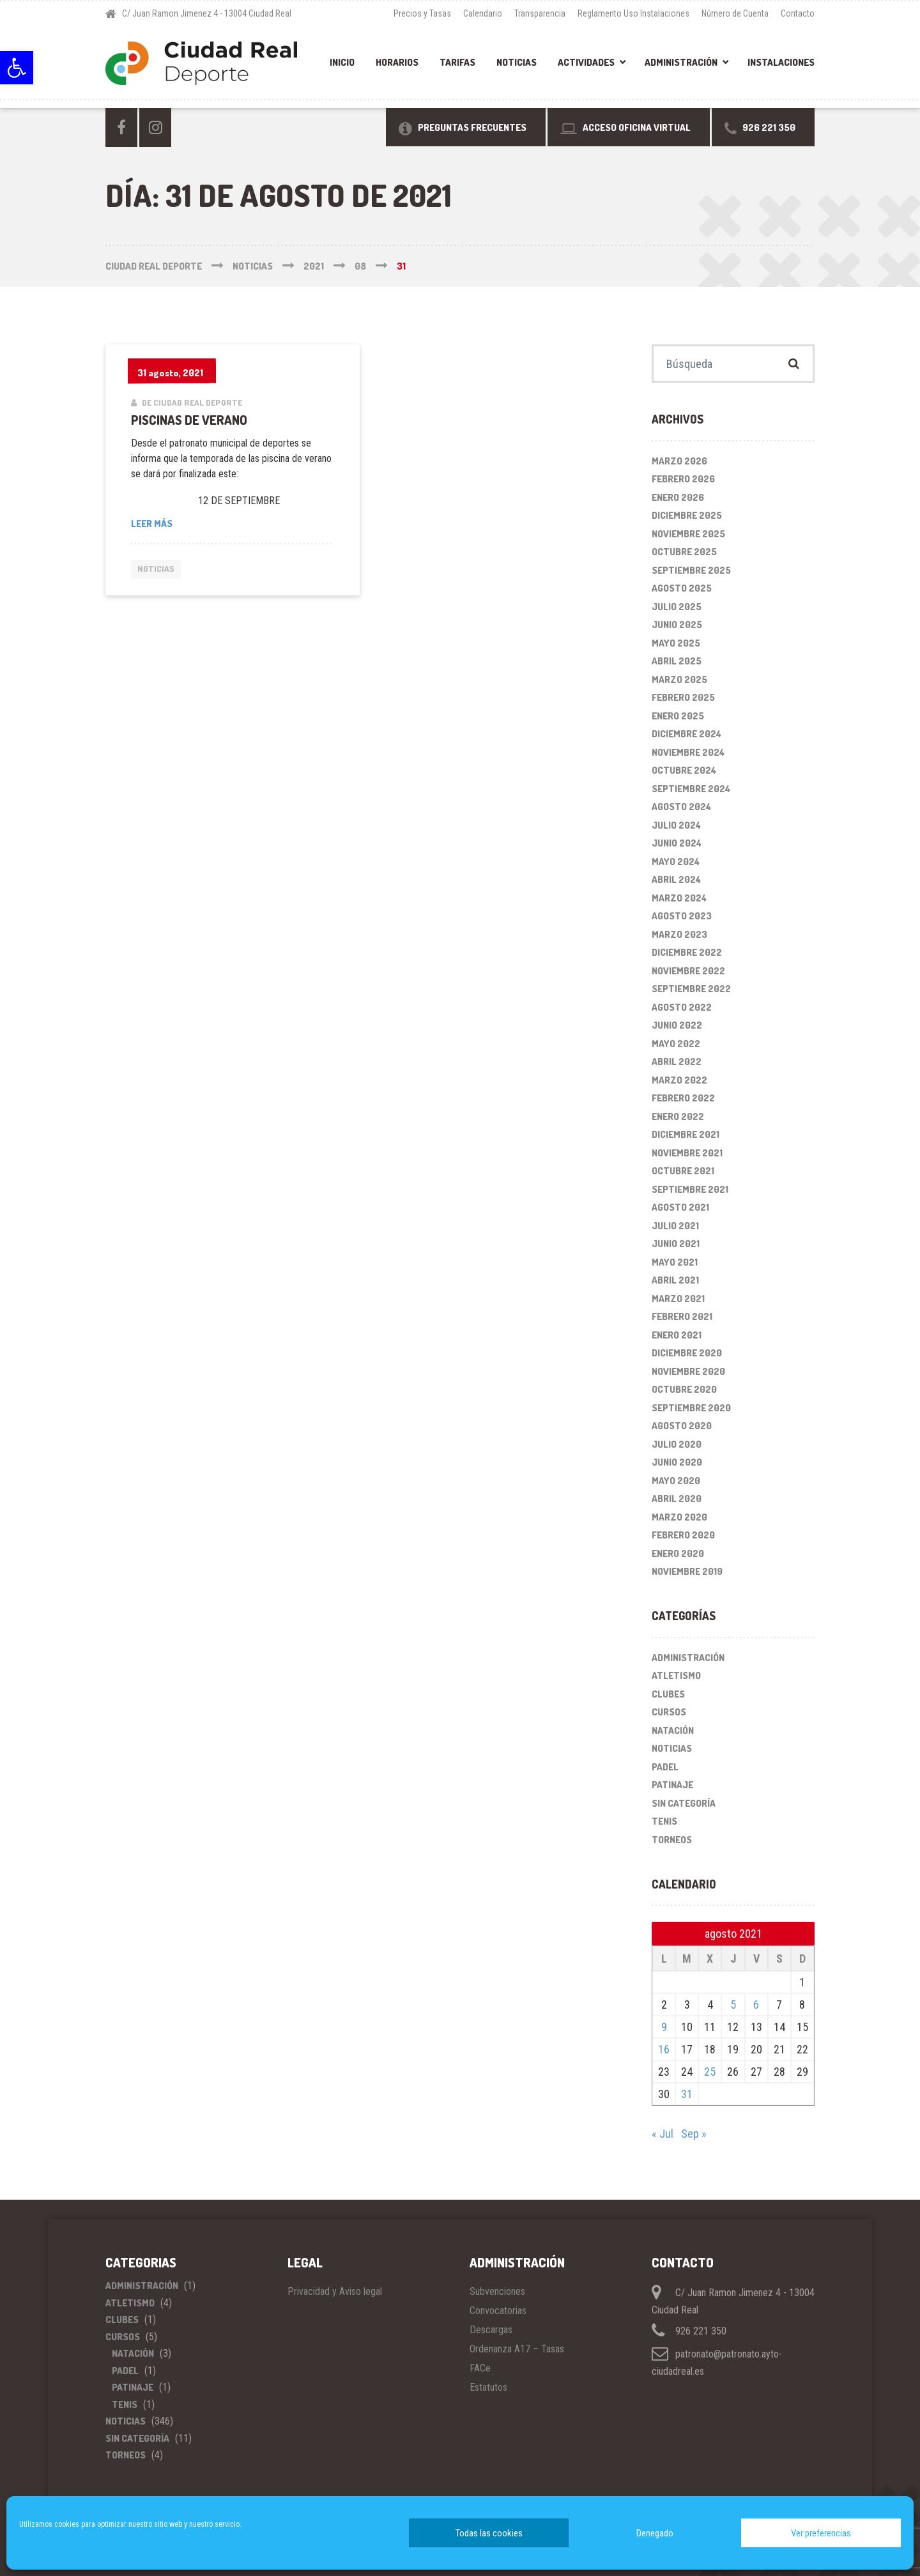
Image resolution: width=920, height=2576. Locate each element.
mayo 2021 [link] (675, 1262)
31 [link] (687, 2094)
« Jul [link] (662, 2133)
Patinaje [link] (672, 1785)
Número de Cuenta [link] (735, 13)
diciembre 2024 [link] (686, 734)
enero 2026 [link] (678, 497)
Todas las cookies (489, 2533)
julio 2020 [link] (677, 1444)
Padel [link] (665, 1767)
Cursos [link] (669, 1712)
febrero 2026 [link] (683, 479)
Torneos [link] (672, 1840)
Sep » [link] (694, 2133)
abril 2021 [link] (675, 1280)
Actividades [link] (586, 62)
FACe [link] (480, 2368)
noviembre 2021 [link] (687, 1153)
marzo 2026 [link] (679, 461)
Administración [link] (681, 62)
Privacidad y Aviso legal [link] (335, 2291)
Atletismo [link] (676, 1675)
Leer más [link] (200, 523)
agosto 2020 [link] (682, 1426)
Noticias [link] (516, 62)
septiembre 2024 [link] (691, 789)
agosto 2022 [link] (682, 1007)
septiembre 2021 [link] (690, 1189)
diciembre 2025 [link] (687, 515)
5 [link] (733, 2004)
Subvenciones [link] (497, 2291)
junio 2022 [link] (677, 1025)
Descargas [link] (491, 2330)
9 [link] (664, 2027)
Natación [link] (673, 1730)
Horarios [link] (397, 62)
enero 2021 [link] (677, 1335)
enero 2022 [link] (678, 1116)
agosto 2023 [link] (682, 916)
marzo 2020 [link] (679, 1517)
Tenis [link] (664, 1821)
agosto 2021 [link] (680, 1207)
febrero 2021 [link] (682, 1316)
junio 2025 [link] (677, 624)
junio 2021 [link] (676, 1244)
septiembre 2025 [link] (691, 570)
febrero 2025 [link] (683, 697)
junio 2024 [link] (677, 843)
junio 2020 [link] (677, 1462)
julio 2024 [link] (676, 825)
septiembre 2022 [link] (691, 989)
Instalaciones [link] (781, 62)
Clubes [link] (668, 1694)
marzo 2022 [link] (679, 1080)
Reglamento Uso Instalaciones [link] (633, 13)
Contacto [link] (798, 13)
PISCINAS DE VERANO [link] (189, 419)
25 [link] (710, 2071)
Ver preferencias (821, 2533)
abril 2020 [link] (677, 1498)
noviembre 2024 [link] (688, 752)
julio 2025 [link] (677, 607)
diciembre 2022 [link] (687, 952)
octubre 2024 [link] (684, 770)
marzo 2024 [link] (679, 898)
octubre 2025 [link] (684, 552)
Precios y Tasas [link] (422, 13)
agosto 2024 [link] (681, 807)
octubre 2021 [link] (683, 1171)
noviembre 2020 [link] (688, 1371)
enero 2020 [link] (678, 1553)
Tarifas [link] (457, 62)
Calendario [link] (482, 13)
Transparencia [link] (539, 13)
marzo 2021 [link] (678, 1298)
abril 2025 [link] (677, 661)
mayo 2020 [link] (676, 1481)
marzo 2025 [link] (679, 679)
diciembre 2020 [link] (687, 1353)
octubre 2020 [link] (684, 1389)
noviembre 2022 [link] (688, 971)
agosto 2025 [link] (682, 588)
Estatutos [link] (488, 2387)
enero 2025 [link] (678, 716)
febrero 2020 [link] (683, 1535)
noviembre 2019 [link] (687, 1571)
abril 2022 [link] (677, 1061)
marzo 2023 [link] (679, 934)
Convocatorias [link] (498, 2310)
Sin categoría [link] (684, 1803)
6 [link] (756, 2004)
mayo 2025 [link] (676, 643)
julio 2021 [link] (675, 1226)
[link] (16, 67)
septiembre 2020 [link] (691, 1408)
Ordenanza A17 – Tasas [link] (517, 2349)
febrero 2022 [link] (683, 1098)
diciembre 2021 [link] (685, 1134)
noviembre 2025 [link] (688, 534)
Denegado (654, 2533)
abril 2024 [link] (676, 879)
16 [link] (664, 2049)
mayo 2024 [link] (676, 861)
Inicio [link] (342, 62)
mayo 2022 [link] (676, 1044)
